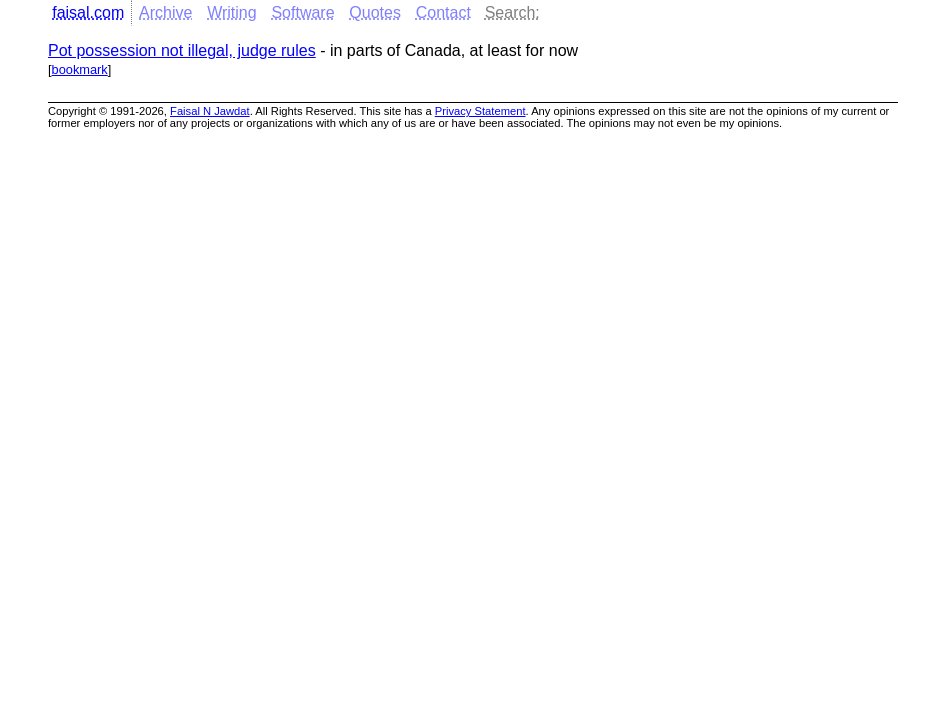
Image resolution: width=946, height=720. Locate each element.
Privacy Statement (480, 111)
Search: (512, 12)
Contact (443, 12)
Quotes (375, 12)
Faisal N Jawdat (210, 111)
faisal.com (88, 12)
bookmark (80, 69)
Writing (232, 12)
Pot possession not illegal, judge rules (182, 50)
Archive (165, 12)
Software (302, 12)
